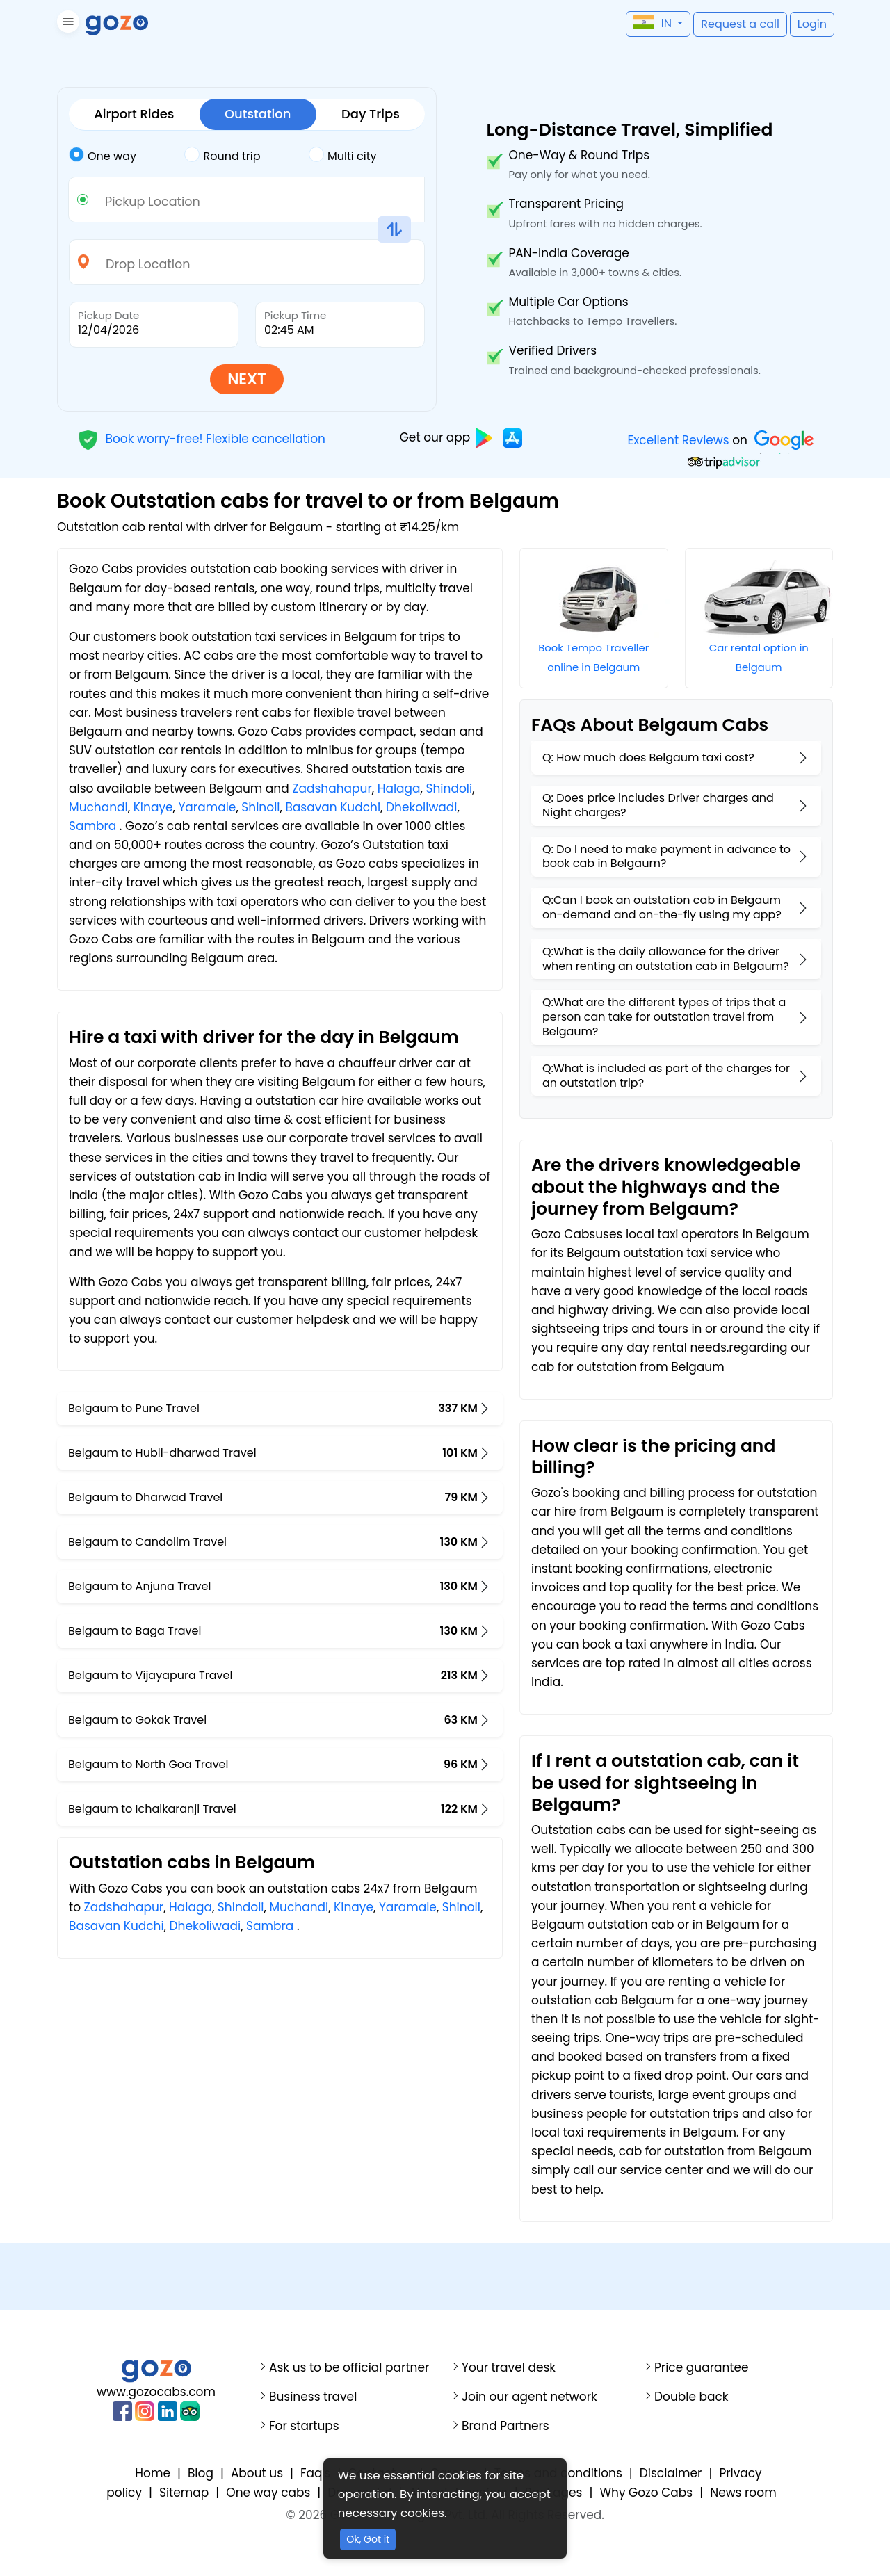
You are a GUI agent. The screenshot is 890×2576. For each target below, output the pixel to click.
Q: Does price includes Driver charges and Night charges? (658, 805)
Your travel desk (509, 2368)
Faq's (315, 2473)
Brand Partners (505, 2426)
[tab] (126, 156)
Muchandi (98, 807)
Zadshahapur (332, 788)
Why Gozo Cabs (646, 2492)
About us (257, 2473)
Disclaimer (671, 2473)
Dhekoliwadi (422, 807)
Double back (691, 2397)
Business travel (313, 2397)
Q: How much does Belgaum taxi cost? (648, 757)
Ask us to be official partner (349, 2368)
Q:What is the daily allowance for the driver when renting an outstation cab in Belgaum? (665, 958)
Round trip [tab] (222, 155)
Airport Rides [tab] (134, 113)
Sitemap (184, 2492)
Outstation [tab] (258, 113)
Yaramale (207, 807)
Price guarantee (701, 2368)
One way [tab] (102, 155)
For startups (304, 2426)
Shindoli (449, 788)
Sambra (92, 826)
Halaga (399, 788)
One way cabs (268, 2492)
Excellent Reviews (678, 440)
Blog (200, 2473)
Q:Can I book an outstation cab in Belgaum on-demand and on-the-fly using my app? (662, 907)
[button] (66, 24)
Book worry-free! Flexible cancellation (201, 438)
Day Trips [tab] (370, 113)
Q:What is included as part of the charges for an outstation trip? (666, 1075)
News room (743, 2492)
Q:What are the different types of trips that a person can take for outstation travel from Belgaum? (664, 1016)
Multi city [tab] (342, 155)
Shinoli (260, 807)
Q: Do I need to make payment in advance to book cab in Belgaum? (666, 856)
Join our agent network (529, 2397)
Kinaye (153, 807)
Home (152, 2473)
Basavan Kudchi (332, 807)
